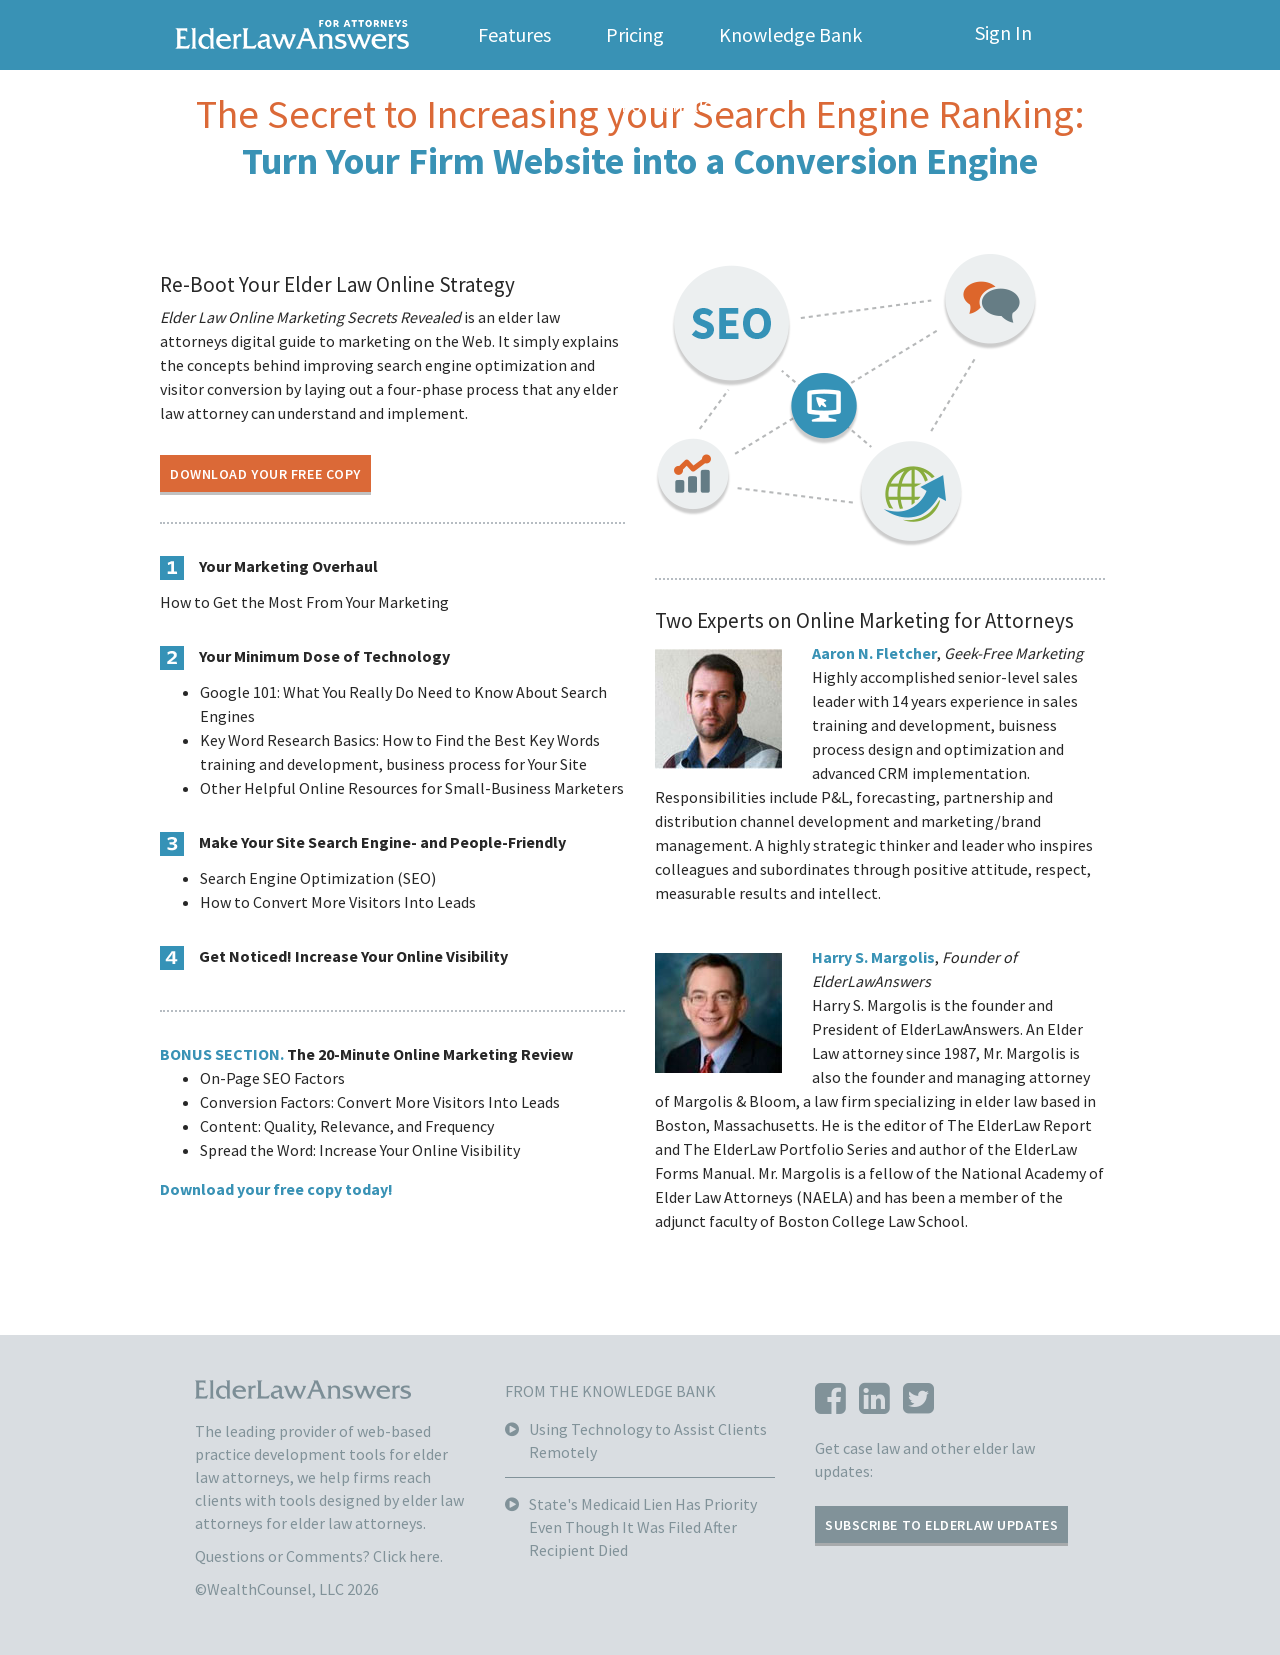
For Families (671, 104)
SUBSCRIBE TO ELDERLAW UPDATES (941, 1525)
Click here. (408, 1556)
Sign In (1003, 32)
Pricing (635, 34)
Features (514, 34)
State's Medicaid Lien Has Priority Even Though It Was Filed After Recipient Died (643, 1527)
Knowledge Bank (790, 34)
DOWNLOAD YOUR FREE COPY (265, 474)
